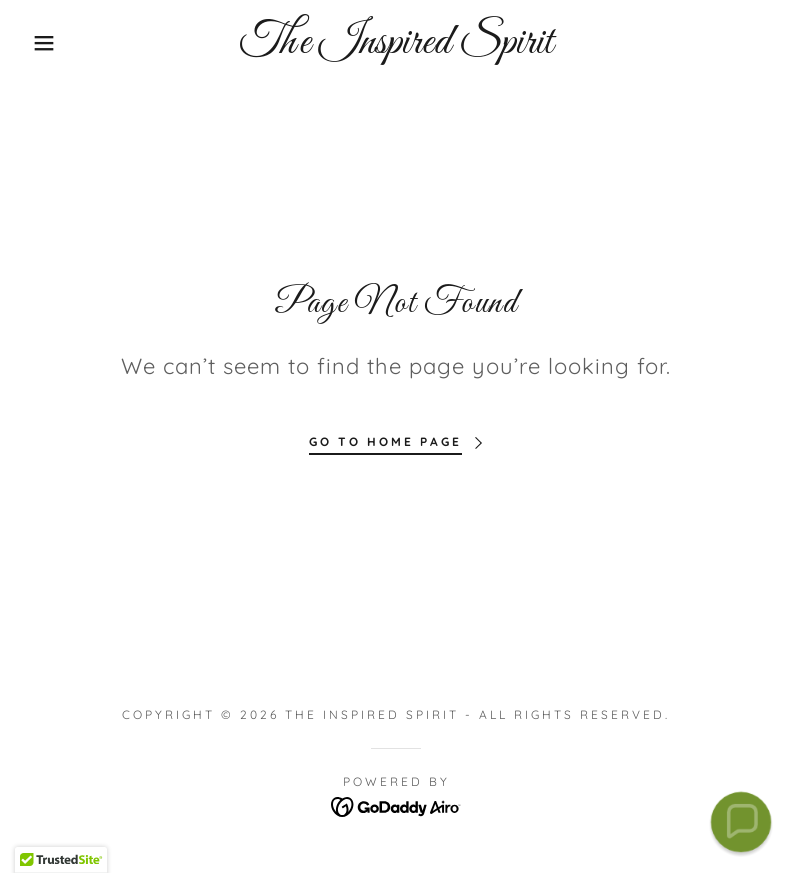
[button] (39, 43)
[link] (396, 47)
